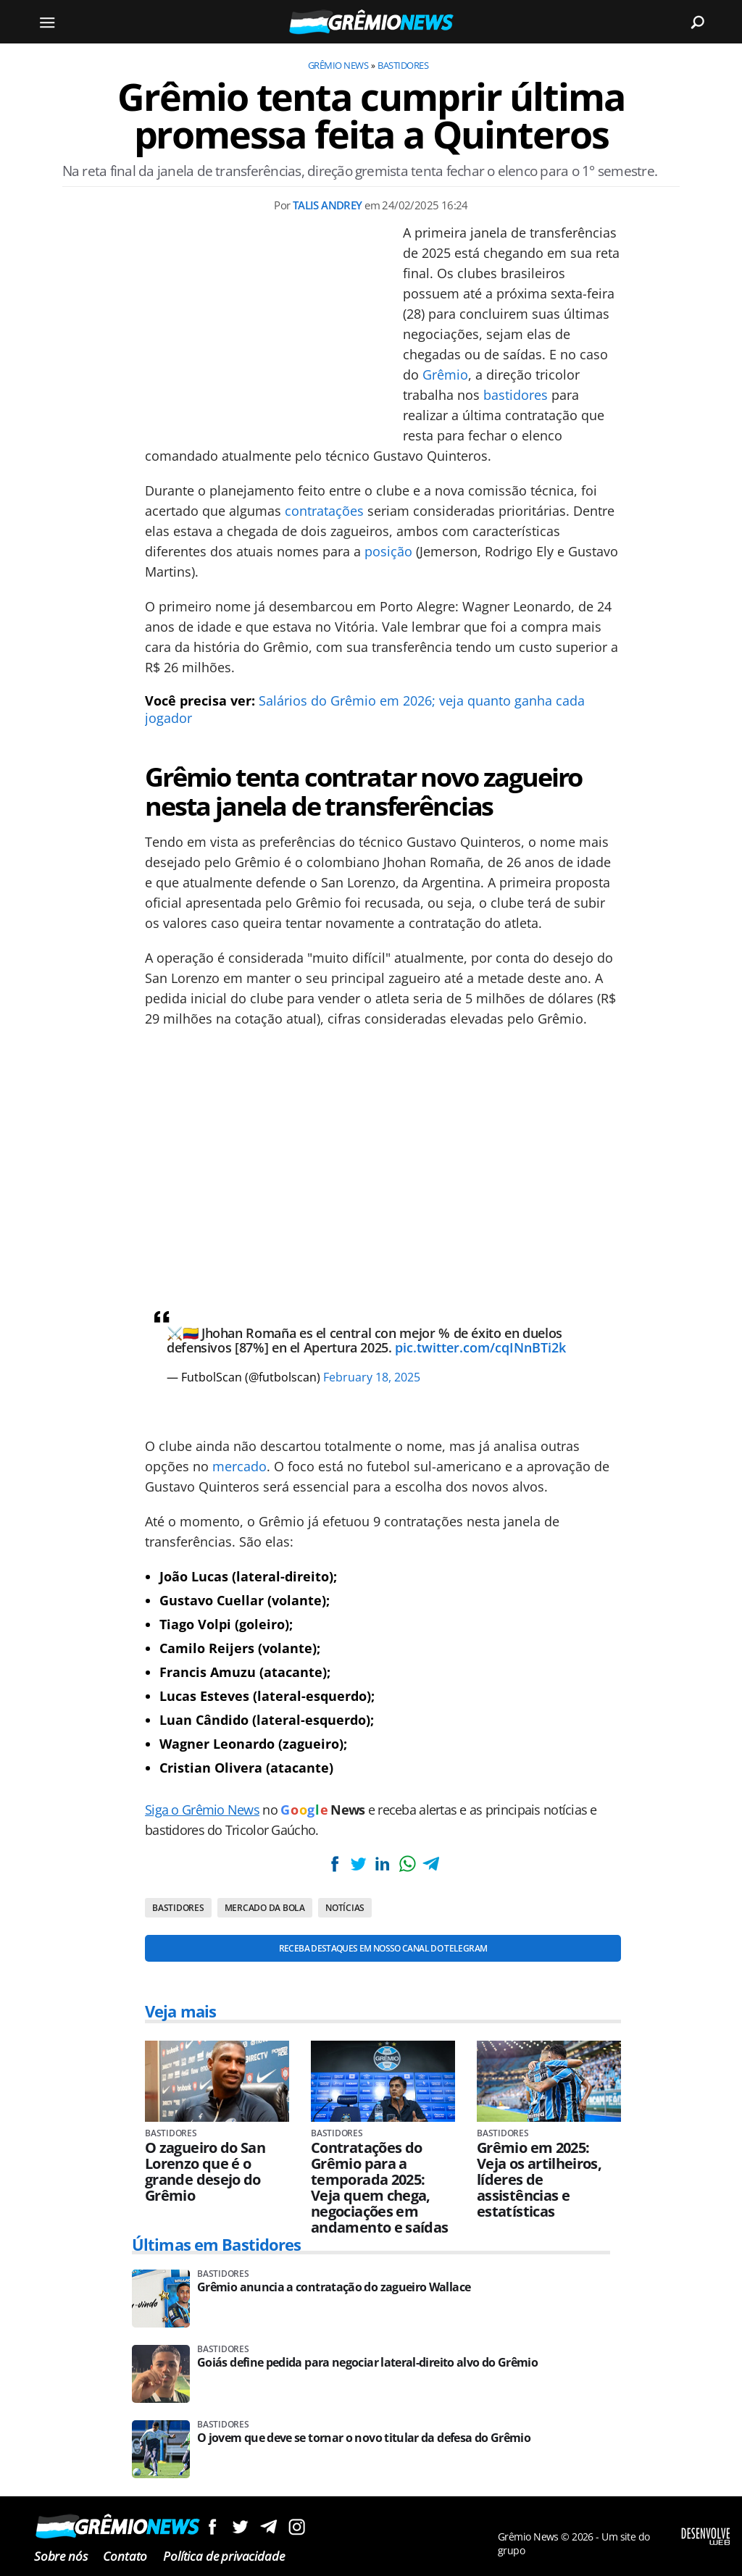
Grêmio (445, 374)
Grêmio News (338, 65)
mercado (239, 1466)
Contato (125, 2556)
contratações (324, 510)
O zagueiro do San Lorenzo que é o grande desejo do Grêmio (205, 2172)
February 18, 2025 (371, 1377)
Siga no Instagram (297, 2526)
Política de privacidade (223, 2556)
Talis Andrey (327, 205)
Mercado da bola (265, 1908)
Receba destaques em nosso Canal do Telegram (383, 1948)
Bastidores (403, 65)
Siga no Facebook (212, 2526)
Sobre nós (60, 2556)
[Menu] (47, 21)
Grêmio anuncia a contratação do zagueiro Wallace (333, 2287)
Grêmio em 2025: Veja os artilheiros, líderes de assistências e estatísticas (539, 2180)
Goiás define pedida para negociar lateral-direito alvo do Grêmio (367, 2363)
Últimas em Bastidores (216, 2244)
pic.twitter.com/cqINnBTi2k (480, 1347)
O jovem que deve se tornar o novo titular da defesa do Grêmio (363, 2438)
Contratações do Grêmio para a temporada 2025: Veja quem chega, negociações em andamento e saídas (379, 2188)
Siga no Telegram (268, 2526)
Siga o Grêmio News (202, 1809)
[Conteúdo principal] (371, 1288)
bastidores (515, 394)
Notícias (344, 1908)
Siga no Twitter (240, 2526)
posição (388, 551)
